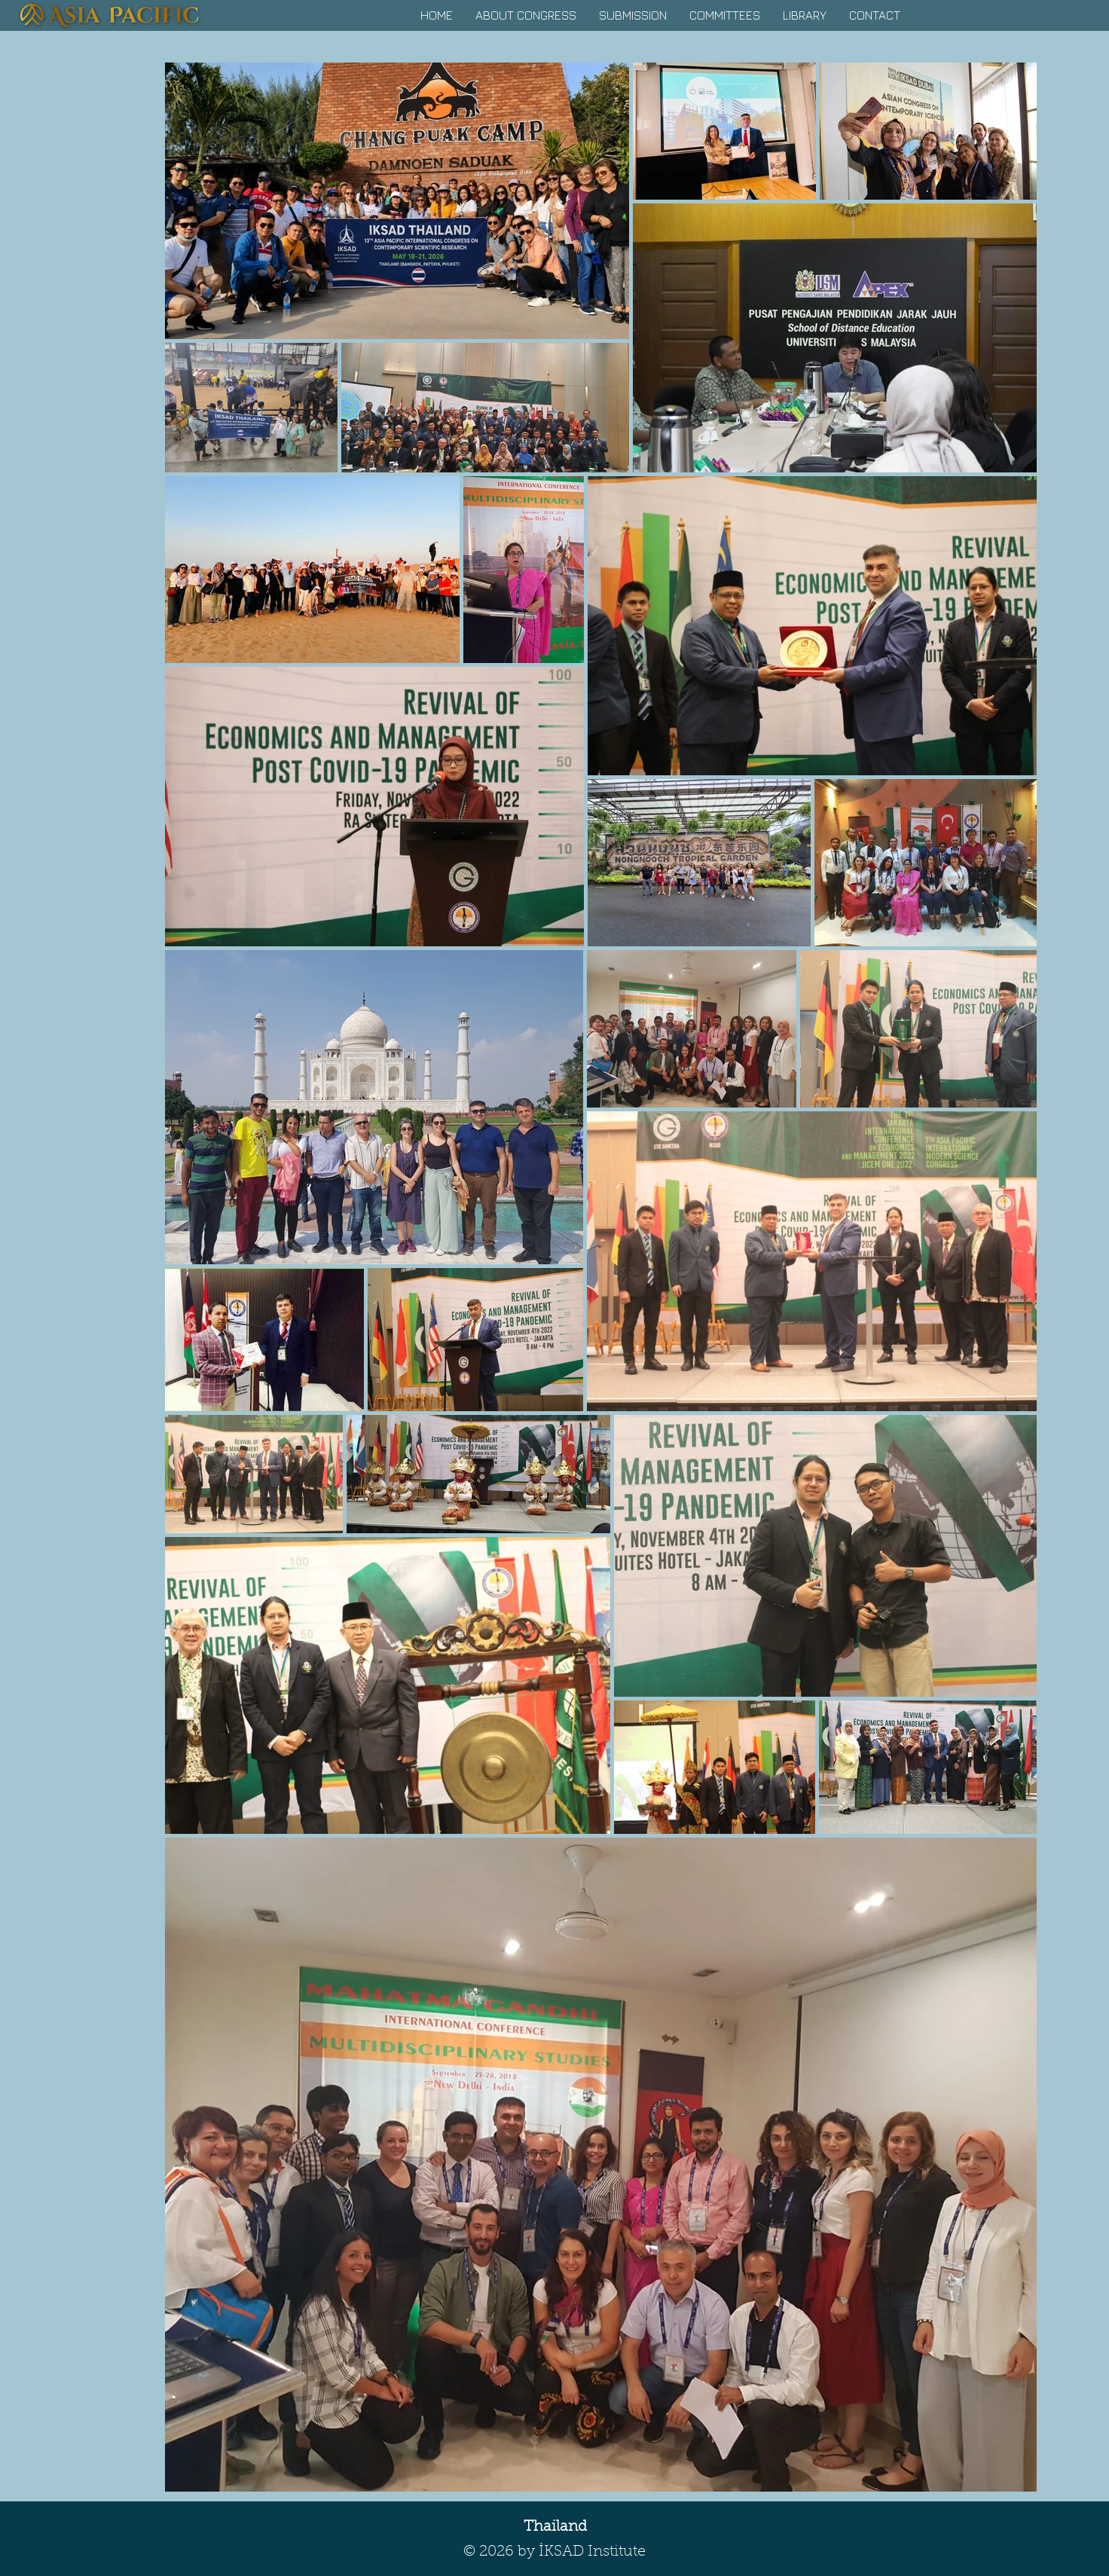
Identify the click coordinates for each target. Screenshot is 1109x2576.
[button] (526, 15)
